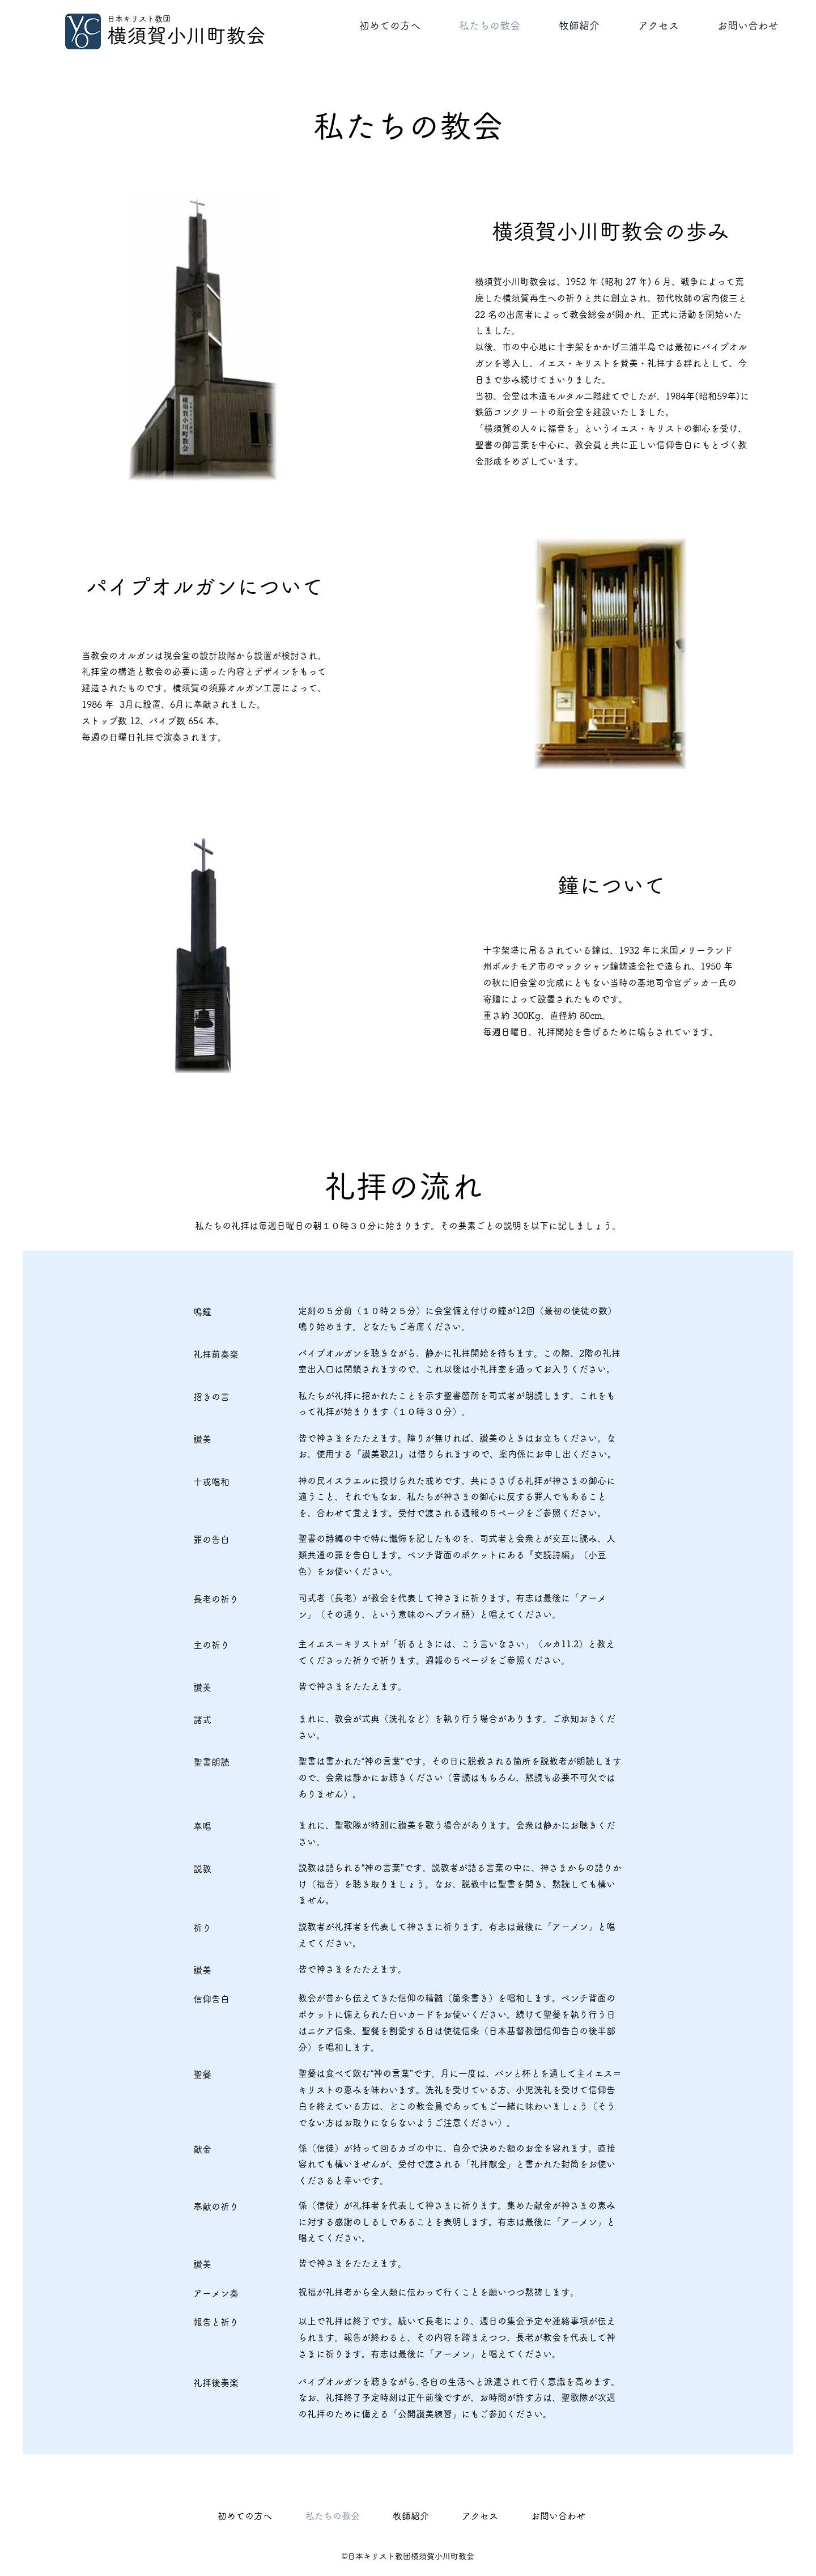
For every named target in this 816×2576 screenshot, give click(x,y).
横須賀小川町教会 (186, 35)
